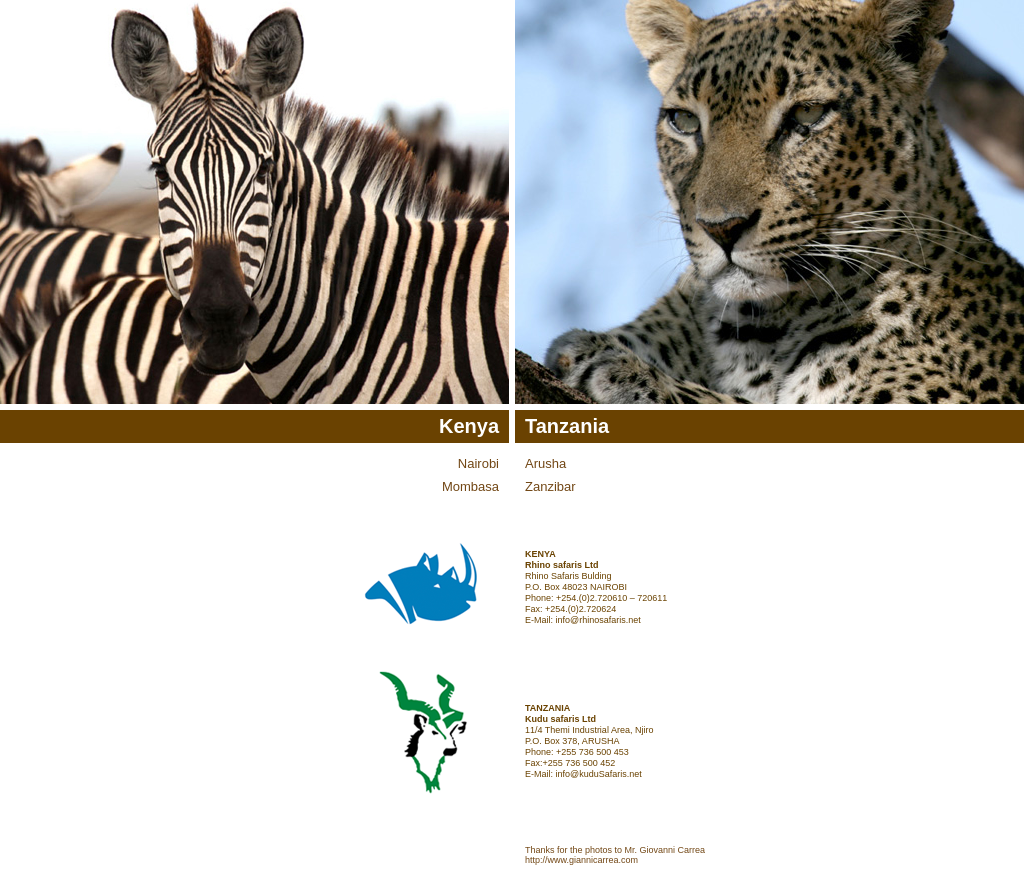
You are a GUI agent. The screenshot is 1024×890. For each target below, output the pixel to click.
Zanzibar (550, 486)
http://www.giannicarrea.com (581, 860)
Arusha (545, 463)
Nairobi (478, 463)
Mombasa (470, 486)
